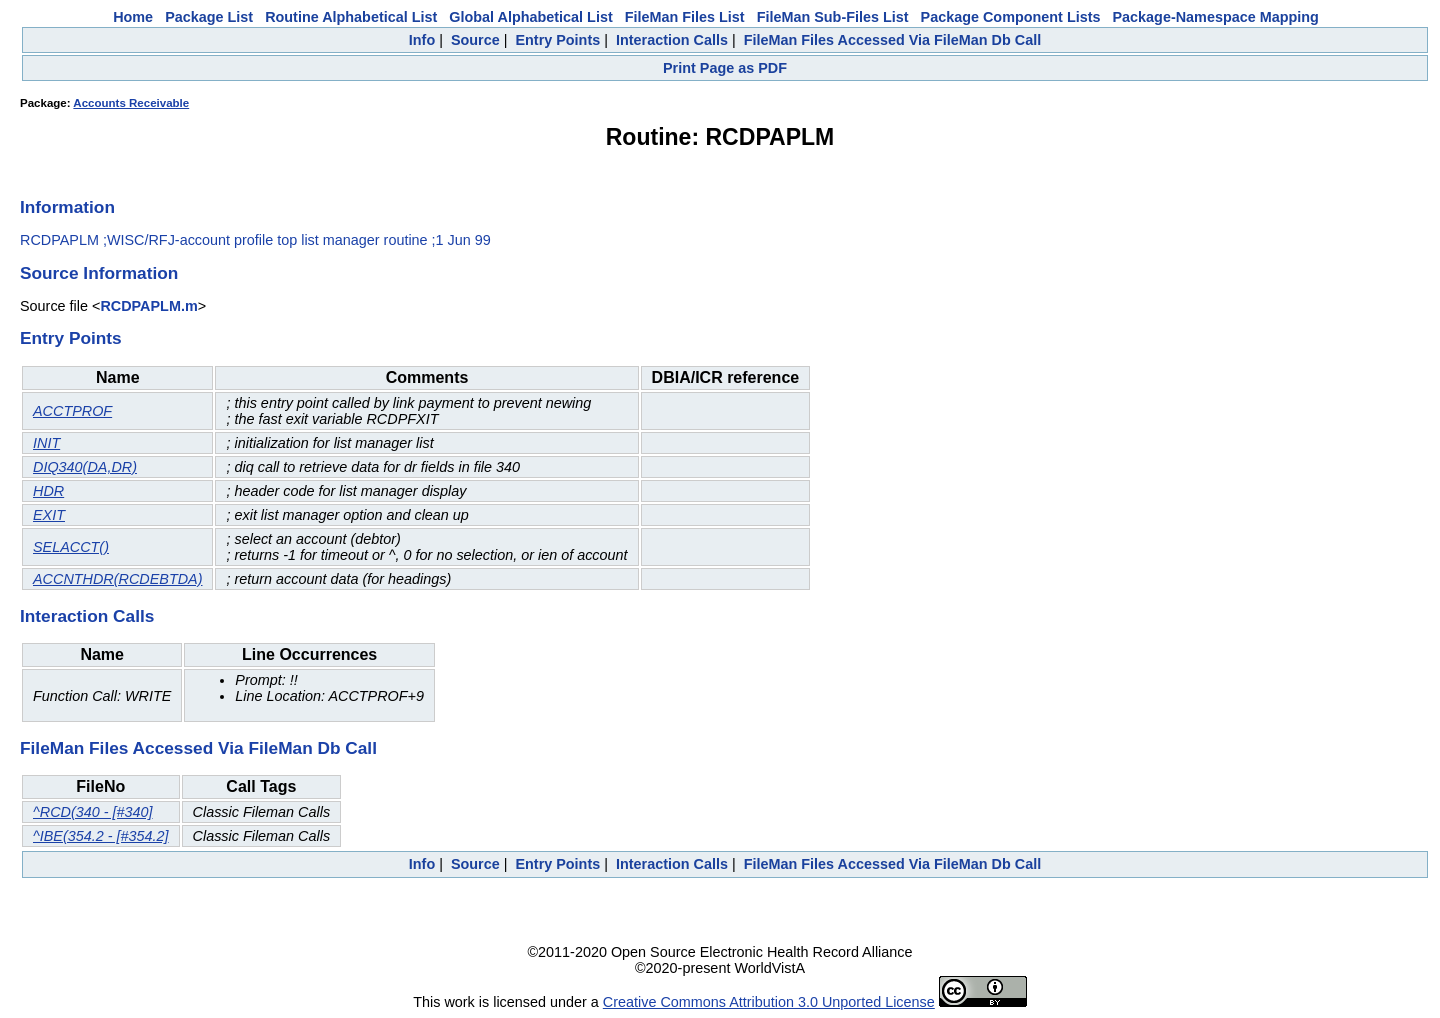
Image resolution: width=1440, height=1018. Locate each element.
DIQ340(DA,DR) (85, 467)
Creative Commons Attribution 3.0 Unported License (769, 1002)
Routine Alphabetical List (351, 17)
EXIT (49, 515)
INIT (46, 443)
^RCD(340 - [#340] (93, 812)
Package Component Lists (1011, 17)
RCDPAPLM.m (148, 306)
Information (67, 207)
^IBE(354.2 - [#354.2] (101, 836)
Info (422, 40)
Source (475, 40)
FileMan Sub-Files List (833, 17)
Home (133, 17)
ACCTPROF (72, 411)
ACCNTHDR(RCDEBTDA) (117, 579)
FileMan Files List (685, 17)
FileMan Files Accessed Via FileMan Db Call (893, 40)
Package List (209, 17)
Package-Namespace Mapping (1216, 17)
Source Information (99, 273)
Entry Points (557, 40)
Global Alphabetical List (530, 17)
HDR (48, 491)
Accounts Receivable (131, 103)
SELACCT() (71, 547)
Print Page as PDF (725, 68)
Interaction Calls (672, 40)
